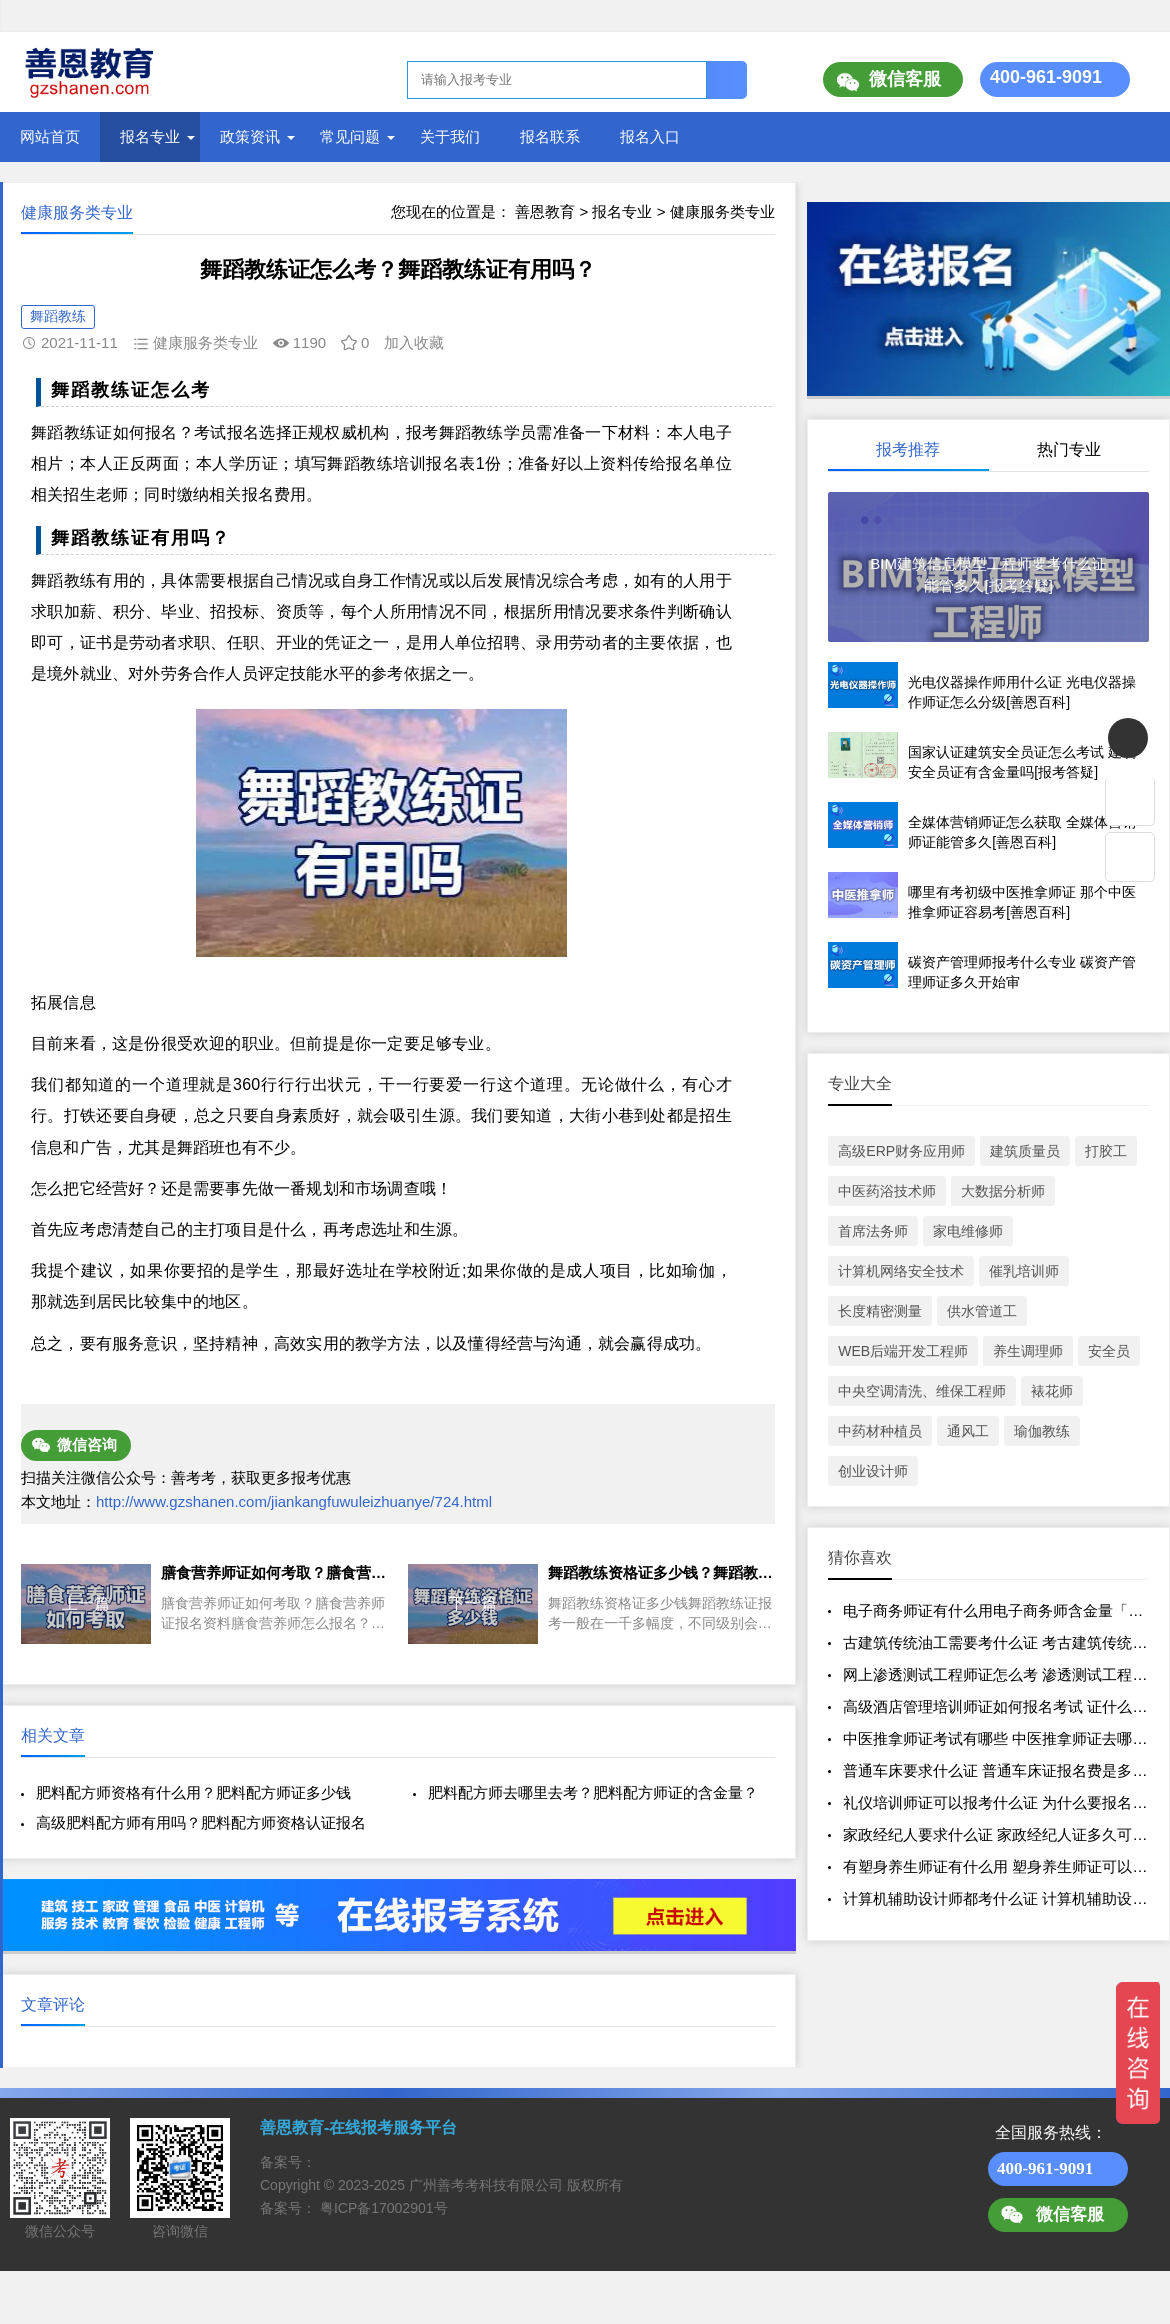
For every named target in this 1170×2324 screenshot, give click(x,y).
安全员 (1109, 1351)
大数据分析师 (1003, 1191)
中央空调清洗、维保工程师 (922, 1391)
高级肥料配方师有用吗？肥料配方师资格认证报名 (201, 1822)
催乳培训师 (1024, 1271)
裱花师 (1052, 1391)
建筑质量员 (1025, 1151)
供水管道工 (982, 1311)
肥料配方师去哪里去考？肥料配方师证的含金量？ (593, 1792)
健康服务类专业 (722, 211)
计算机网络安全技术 (901, 1271)
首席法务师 (873, 1231)
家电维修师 (968, 1231)
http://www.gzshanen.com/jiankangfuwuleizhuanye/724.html (294, 1501)
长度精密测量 (880, 1311)
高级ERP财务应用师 (901, 1151)
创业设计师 (873, 1471)
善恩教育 (545, 211)
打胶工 (1106, 1151)
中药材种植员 (880, 1431)
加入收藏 (414, 342)
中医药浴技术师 (887, 1191)
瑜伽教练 (1042, 1431)
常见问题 (350, 136)
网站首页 (50, 136)
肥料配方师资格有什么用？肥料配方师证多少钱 (193, 1792)
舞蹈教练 (58, 316)
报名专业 (150, 136)
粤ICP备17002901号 (384, 2208)
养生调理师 (1028, 1351)
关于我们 (450, 136)
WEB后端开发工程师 (903, 1351)
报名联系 (550, 136)
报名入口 (650, 136)
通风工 (968, 1431)
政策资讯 (250, 136)
